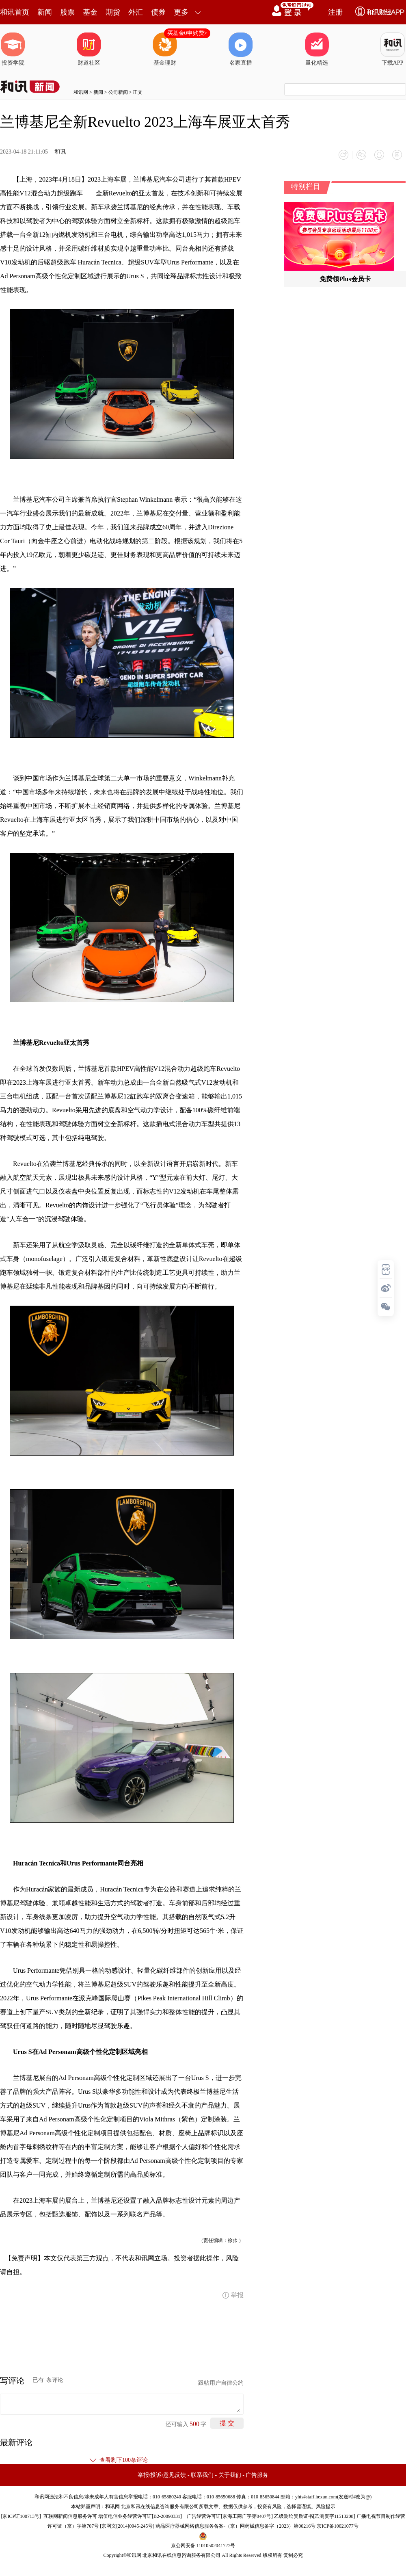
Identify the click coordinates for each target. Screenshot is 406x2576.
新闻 (44, 12)
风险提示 (325, 2506)
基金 (90, 12)
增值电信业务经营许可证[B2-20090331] (140, 2516)
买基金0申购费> (187, 33)
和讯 (60, 152)
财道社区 (89, 49)
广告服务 (257, 2475)
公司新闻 (118, 92)
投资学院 (13, 49)
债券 (158, 12)
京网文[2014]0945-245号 (127, 2526)
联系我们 (202, 2475)
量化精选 (316, 49)
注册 (335, 12)
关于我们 (229, 2475)
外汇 (135, 12)
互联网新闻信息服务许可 (70, 2516)
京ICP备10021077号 (337, 2526)
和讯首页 (14, 12)
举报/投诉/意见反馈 (162, 2475)
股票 (67, 12)
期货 (113, 12)
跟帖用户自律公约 (221, 2383)
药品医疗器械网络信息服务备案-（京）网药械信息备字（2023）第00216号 (235, 2526)
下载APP (392, 49)
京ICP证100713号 (20, 2516)
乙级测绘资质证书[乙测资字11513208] (314, 2516)
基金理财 (165, 49)
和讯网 (80, 92)
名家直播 (241, 49)
